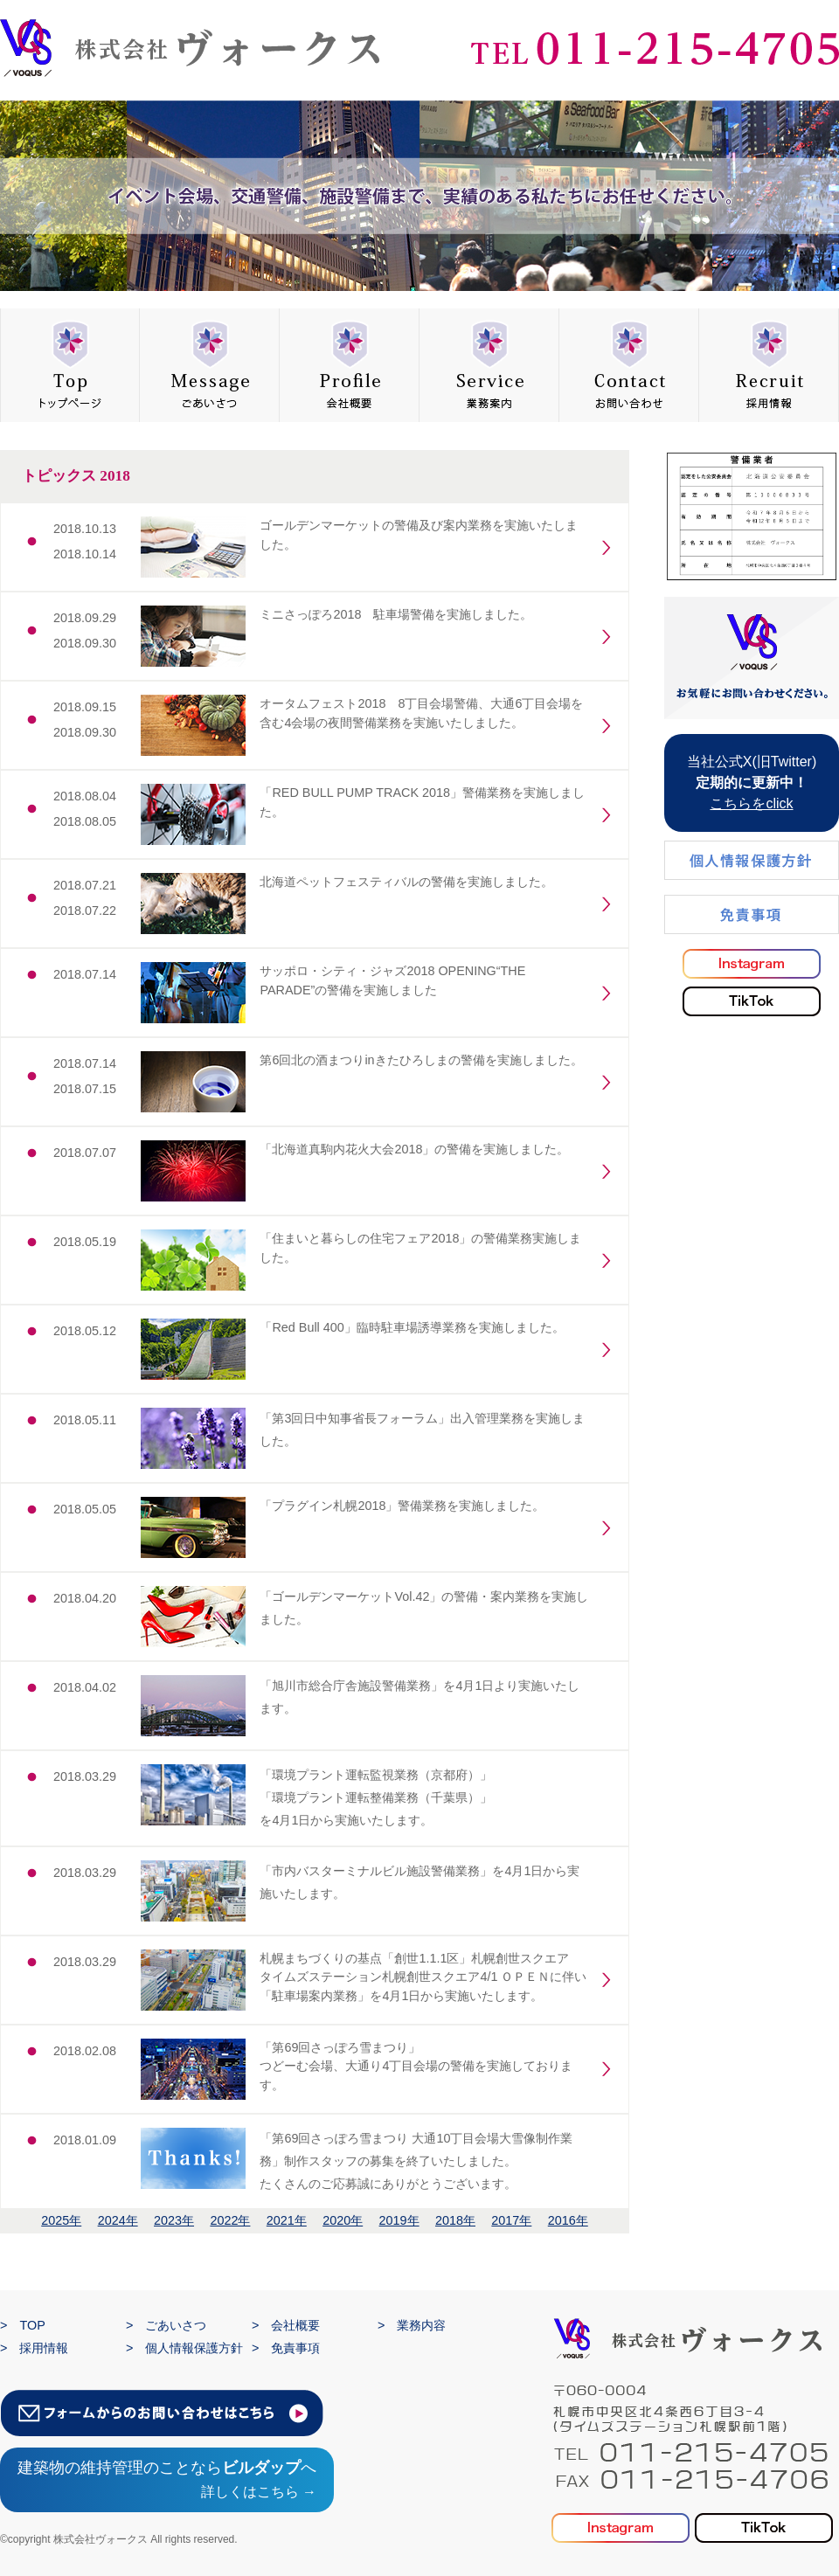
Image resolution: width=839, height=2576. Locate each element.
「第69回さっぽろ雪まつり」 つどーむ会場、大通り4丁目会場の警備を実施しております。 (416, 2066)
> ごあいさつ (166, 2325)
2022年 (230, 2220)
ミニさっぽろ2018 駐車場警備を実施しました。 (396, 614)
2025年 (61, 2220)
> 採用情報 (34, 2348)
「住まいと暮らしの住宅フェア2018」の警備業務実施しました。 (420, 1247)
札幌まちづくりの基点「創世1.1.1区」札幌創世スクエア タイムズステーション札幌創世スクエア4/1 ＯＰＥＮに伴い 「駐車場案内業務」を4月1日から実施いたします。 (423, 1977)
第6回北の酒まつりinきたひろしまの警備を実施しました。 (421, 1060)
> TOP (22, 2325)
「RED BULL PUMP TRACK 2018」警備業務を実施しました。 (422, 802)
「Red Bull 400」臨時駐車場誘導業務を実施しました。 (412, 1327)
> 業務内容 (412, 2325)
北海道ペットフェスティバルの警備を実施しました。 (406, 882)
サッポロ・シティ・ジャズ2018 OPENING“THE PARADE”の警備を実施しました (392, 980)
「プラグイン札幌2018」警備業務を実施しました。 (402, 1506)
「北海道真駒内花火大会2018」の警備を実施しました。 (414, 1149)
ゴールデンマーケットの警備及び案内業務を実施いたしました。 (419, 534)
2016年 (568, 2220)
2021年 (287, 2220)
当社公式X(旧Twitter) (751, 782)
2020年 (342, 2220)
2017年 (511, 2220)
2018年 (455, 2220)
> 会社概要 (286, 2325)
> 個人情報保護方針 (184, 2348)
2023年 (174, 2220)
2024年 (118, 2220)
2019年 (399, 2220)
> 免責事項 (286, 2348)
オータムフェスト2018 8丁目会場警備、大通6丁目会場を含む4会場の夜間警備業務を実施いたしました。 (421, 713)
